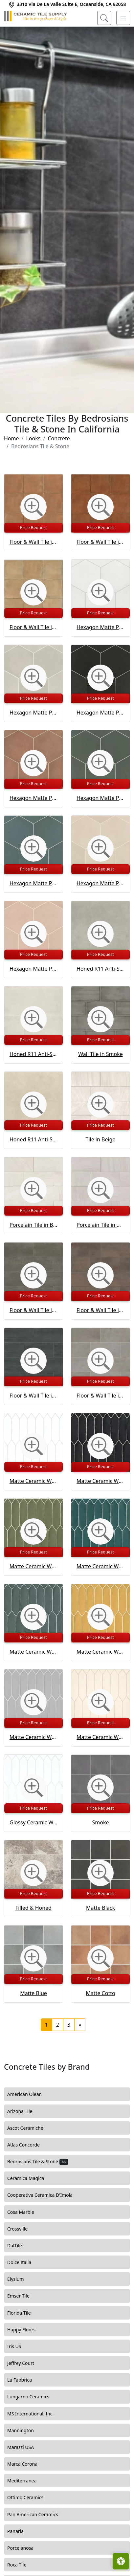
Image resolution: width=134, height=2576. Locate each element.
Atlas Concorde (29, 2145)
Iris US (20, 2346)
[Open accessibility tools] (121, 2561)
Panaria (19, 2531)
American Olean (29, 2094)
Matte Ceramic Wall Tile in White (33, 1481)
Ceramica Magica (30, 2178)
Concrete (59, 438)
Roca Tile (21, 2565)
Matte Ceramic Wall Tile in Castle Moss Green (33, 1566)
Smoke (100, 1822)
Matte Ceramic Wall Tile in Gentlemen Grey (33, 1651)
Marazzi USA (25, 2447)
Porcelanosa (25, 2548)
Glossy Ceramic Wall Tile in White (33, 1822)
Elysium (20, 2279)
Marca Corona (27, 2464)
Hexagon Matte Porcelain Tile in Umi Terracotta (33, 798)
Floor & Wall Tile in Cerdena (33, 627)
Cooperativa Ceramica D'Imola (45, 2195)
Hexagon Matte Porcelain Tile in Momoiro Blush (33, 968)
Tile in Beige (101, 1139)
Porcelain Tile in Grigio (100, 1224)
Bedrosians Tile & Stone (37, 2161)
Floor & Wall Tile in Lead (33, 1310)
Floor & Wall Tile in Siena (33, 541)
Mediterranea (26, 2480)
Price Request (33, 527)
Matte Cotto (100, 1993)
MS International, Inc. (35, 2414)
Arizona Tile (24, 2111)
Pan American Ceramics (37, 2514)
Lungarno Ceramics (33, 2396)
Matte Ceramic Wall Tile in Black (100, 1481)
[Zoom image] (33, 507)
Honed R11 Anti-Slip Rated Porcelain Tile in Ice (33, 1054)
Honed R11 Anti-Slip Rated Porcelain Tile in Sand (33, 1139)
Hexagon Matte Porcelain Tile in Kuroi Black (100, 712)
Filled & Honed (33, 1907)
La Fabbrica (24, 2380)
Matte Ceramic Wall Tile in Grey (33, 1737)
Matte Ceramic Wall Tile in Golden (100, 1651)
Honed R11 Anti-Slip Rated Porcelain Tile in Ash (100, 968)
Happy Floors (26, 2329)
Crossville (22, 2229)
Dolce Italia (24, 2262)
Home (11, 438)
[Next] (79, 2024)
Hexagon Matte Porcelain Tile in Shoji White (100, 627)
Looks (33, 438)
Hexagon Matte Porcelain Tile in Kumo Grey (33, 712)
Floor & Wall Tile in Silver (100, 1395)
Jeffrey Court (25, 2363)
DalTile (20, 2245)
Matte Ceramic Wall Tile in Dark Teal (100, 1566)
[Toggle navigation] (123, 18)
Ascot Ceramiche (29, 2128)
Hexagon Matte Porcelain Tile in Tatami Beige (100, 883)
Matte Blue (33, 1993)
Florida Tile (22, 2313)
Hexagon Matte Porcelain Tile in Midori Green (100, 798)
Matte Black (100, 1907)
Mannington (24, 2430)
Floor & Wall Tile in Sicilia (100, 541)
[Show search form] (104, 18)
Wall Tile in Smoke (100, 1054)
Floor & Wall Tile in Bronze (100, 1310)
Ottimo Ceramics (30, 2497)
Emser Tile (24, 2296)
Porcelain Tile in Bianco (33, 1224)
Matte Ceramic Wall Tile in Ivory (100, 1737)
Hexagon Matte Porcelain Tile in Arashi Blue (33, 883)
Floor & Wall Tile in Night (33, 1395)
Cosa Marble (24, 2212)
